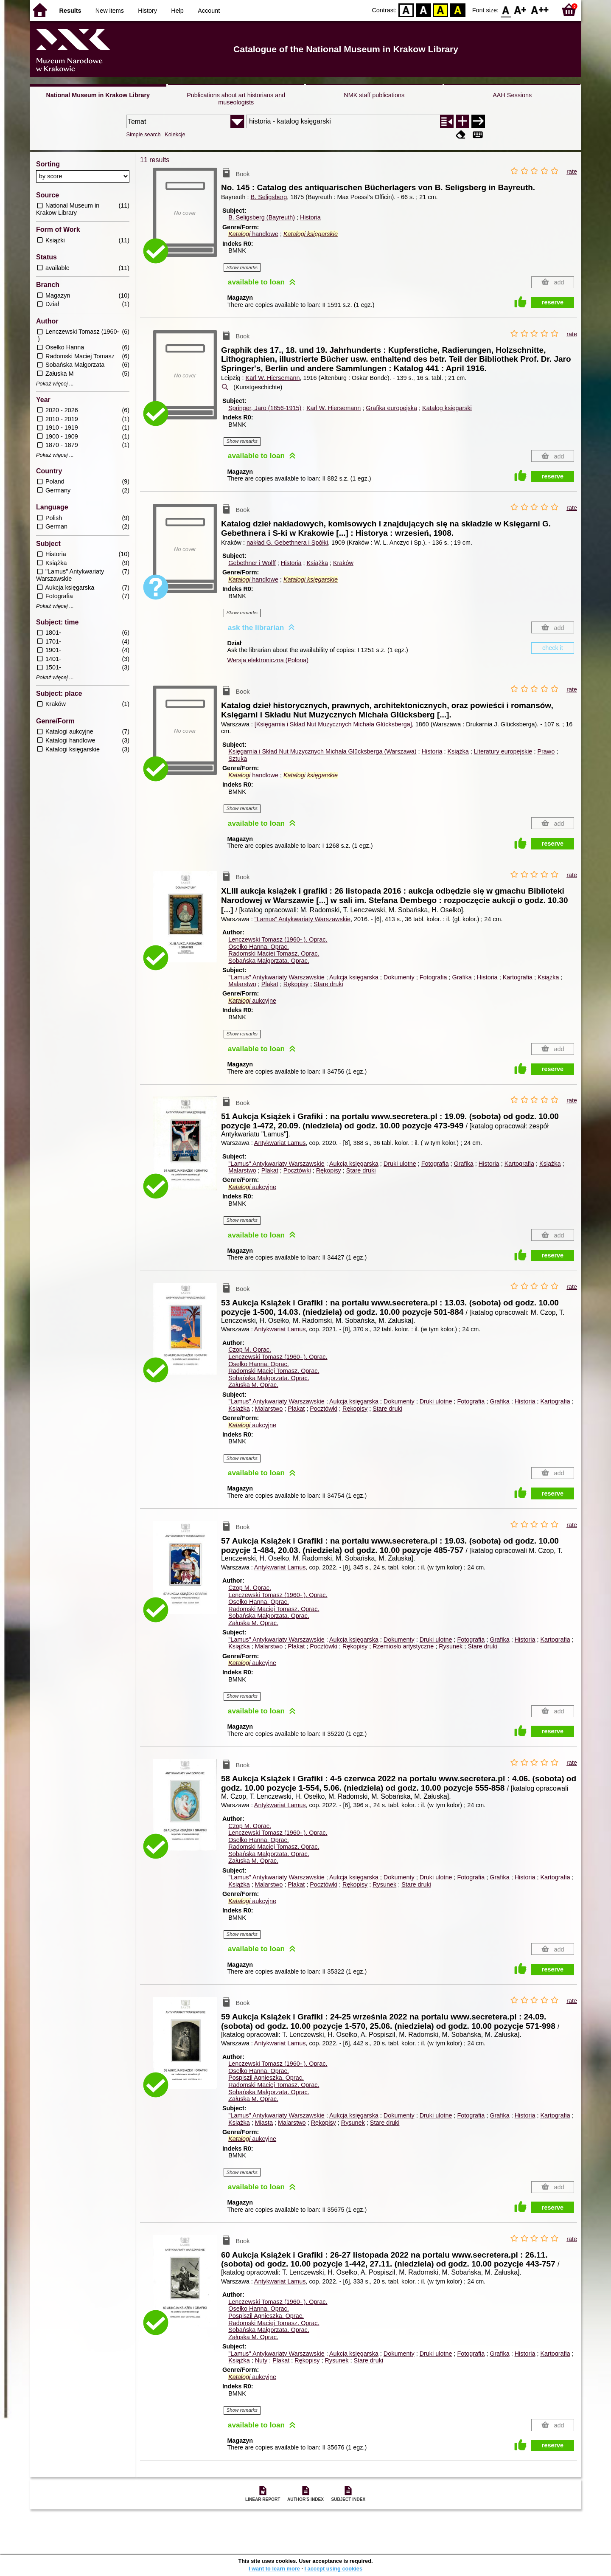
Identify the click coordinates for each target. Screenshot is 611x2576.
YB (440, 9)
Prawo (546, 751)
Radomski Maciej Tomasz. (273, 953)
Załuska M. (253, 1384)
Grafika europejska (391, 408)
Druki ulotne (400, 1163)
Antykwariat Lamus (280, 1142)
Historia (310, 217)
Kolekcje (175, 134)
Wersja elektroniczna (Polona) (267, 660)
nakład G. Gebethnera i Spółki (287, 542)
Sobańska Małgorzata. (268, 960)
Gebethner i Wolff (251, 563)
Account (209, 10)
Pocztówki (297, 1170)
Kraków (343, 563)
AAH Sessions (512, 95)
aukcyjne (252, 1000)
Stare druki (328, 984)
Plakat (269, 984)
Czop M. (249, 1349)
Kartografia (518, 977)
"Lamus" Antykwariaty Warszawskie (302, 919)
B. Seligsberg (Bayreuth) (261, 217)
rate (571, 171)
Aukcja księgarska (353, 977)
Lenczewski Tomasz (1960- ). (277, 939)
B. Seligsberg (269, 197)
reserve (552, 302)
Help (177, 10)
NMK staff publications (374, 95)
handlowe (253, 234)
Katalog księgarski (447, 408)
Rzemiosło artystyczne (403, 1646)
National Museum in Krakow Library (98, 95)
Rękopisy (295, 984)
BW (423, 9)
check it (552, 647)
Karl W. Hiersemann (273, 377)
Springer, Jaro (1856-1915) (264, 408)
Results (70, 10)
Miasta (264, 2122)
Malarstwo (242, 984)
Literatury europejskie (503, 751)
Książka (317, 563)
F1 (520, 9)
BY (457, 9)
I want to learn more (274, 2568)
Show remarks (242, 267)
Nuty (261, 2360)
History (147, 10)
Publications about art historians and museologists (236, 99)
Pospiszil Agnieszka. (266, 2077)
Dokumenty (399, 977)
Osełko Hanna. (258, 946)
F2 (540, 9)
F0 (506, 9)
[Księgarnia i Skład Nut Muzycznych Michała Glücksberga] (333, 724)
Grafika (461, 977)
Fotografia (433, 977)
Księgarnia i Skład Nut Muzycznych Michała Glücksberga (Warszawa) (322, 751)
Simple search (143, 134)
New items (109, 10)
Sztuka (237, 758)
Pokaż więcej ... (55, 384)
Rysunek (450, 1646)
